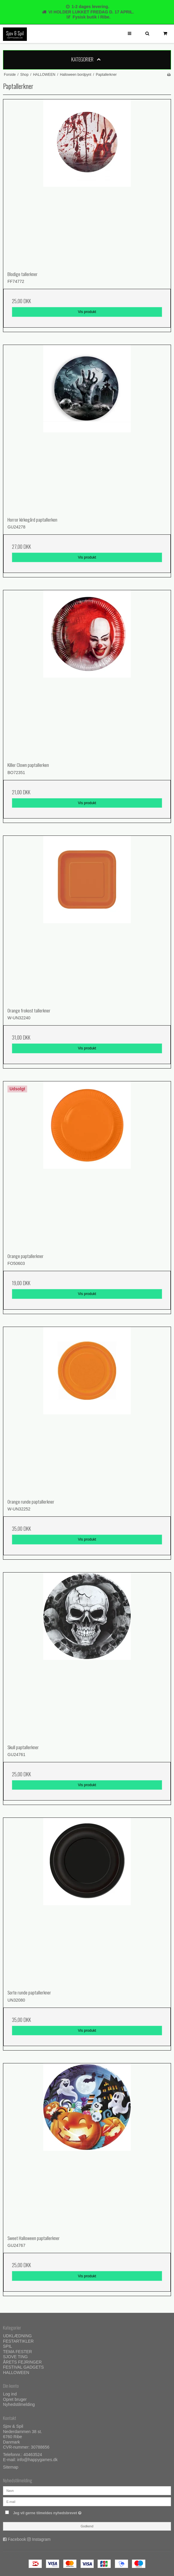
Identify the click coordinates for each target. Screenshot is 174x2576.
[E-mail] (87, 2501)
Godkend (87, 2526)
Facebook (17, 2539)
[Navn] (87, 2490)
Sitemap (10, 2467)
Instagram (41, 2539)
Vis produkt (87, 312)
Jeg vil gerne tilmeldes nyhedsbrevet (62, 2511)
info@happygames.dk (37, 2459)
